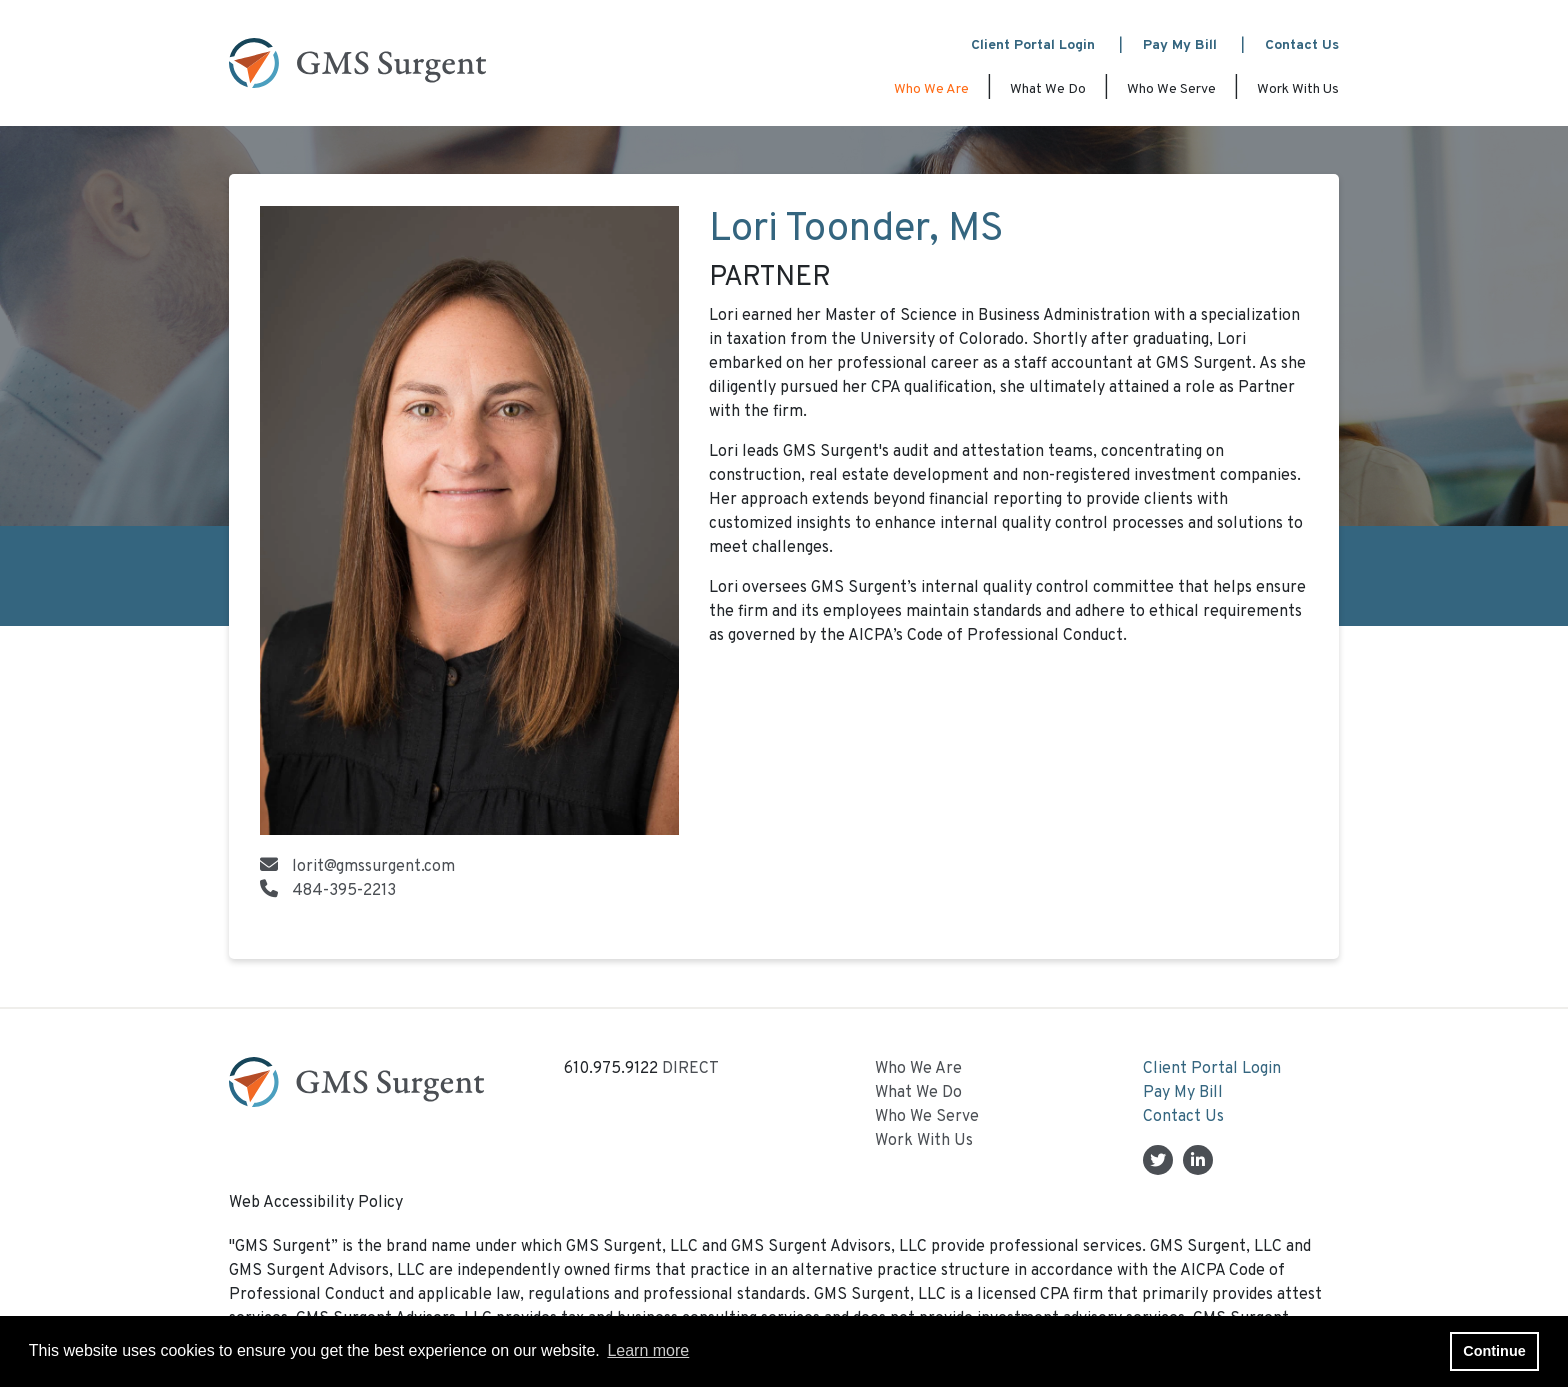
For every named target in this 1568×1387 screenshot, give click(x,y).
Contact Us (1302, 45)
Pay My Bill (1180, 45)
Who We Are (931, 89)
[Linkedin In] (1198, 1162)
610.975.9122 (611, 1069)
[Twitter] (1158, 1162)
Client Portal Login (1033, 45)
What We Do (1048, 89)
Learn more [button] (648, 1350)
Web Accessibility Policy (316, 1203)
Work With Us (1298, 89)
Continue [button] (1494, 1351)
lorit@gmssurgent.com (373, 867)
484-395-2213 (344, 891)
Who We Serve (1171, 89)
